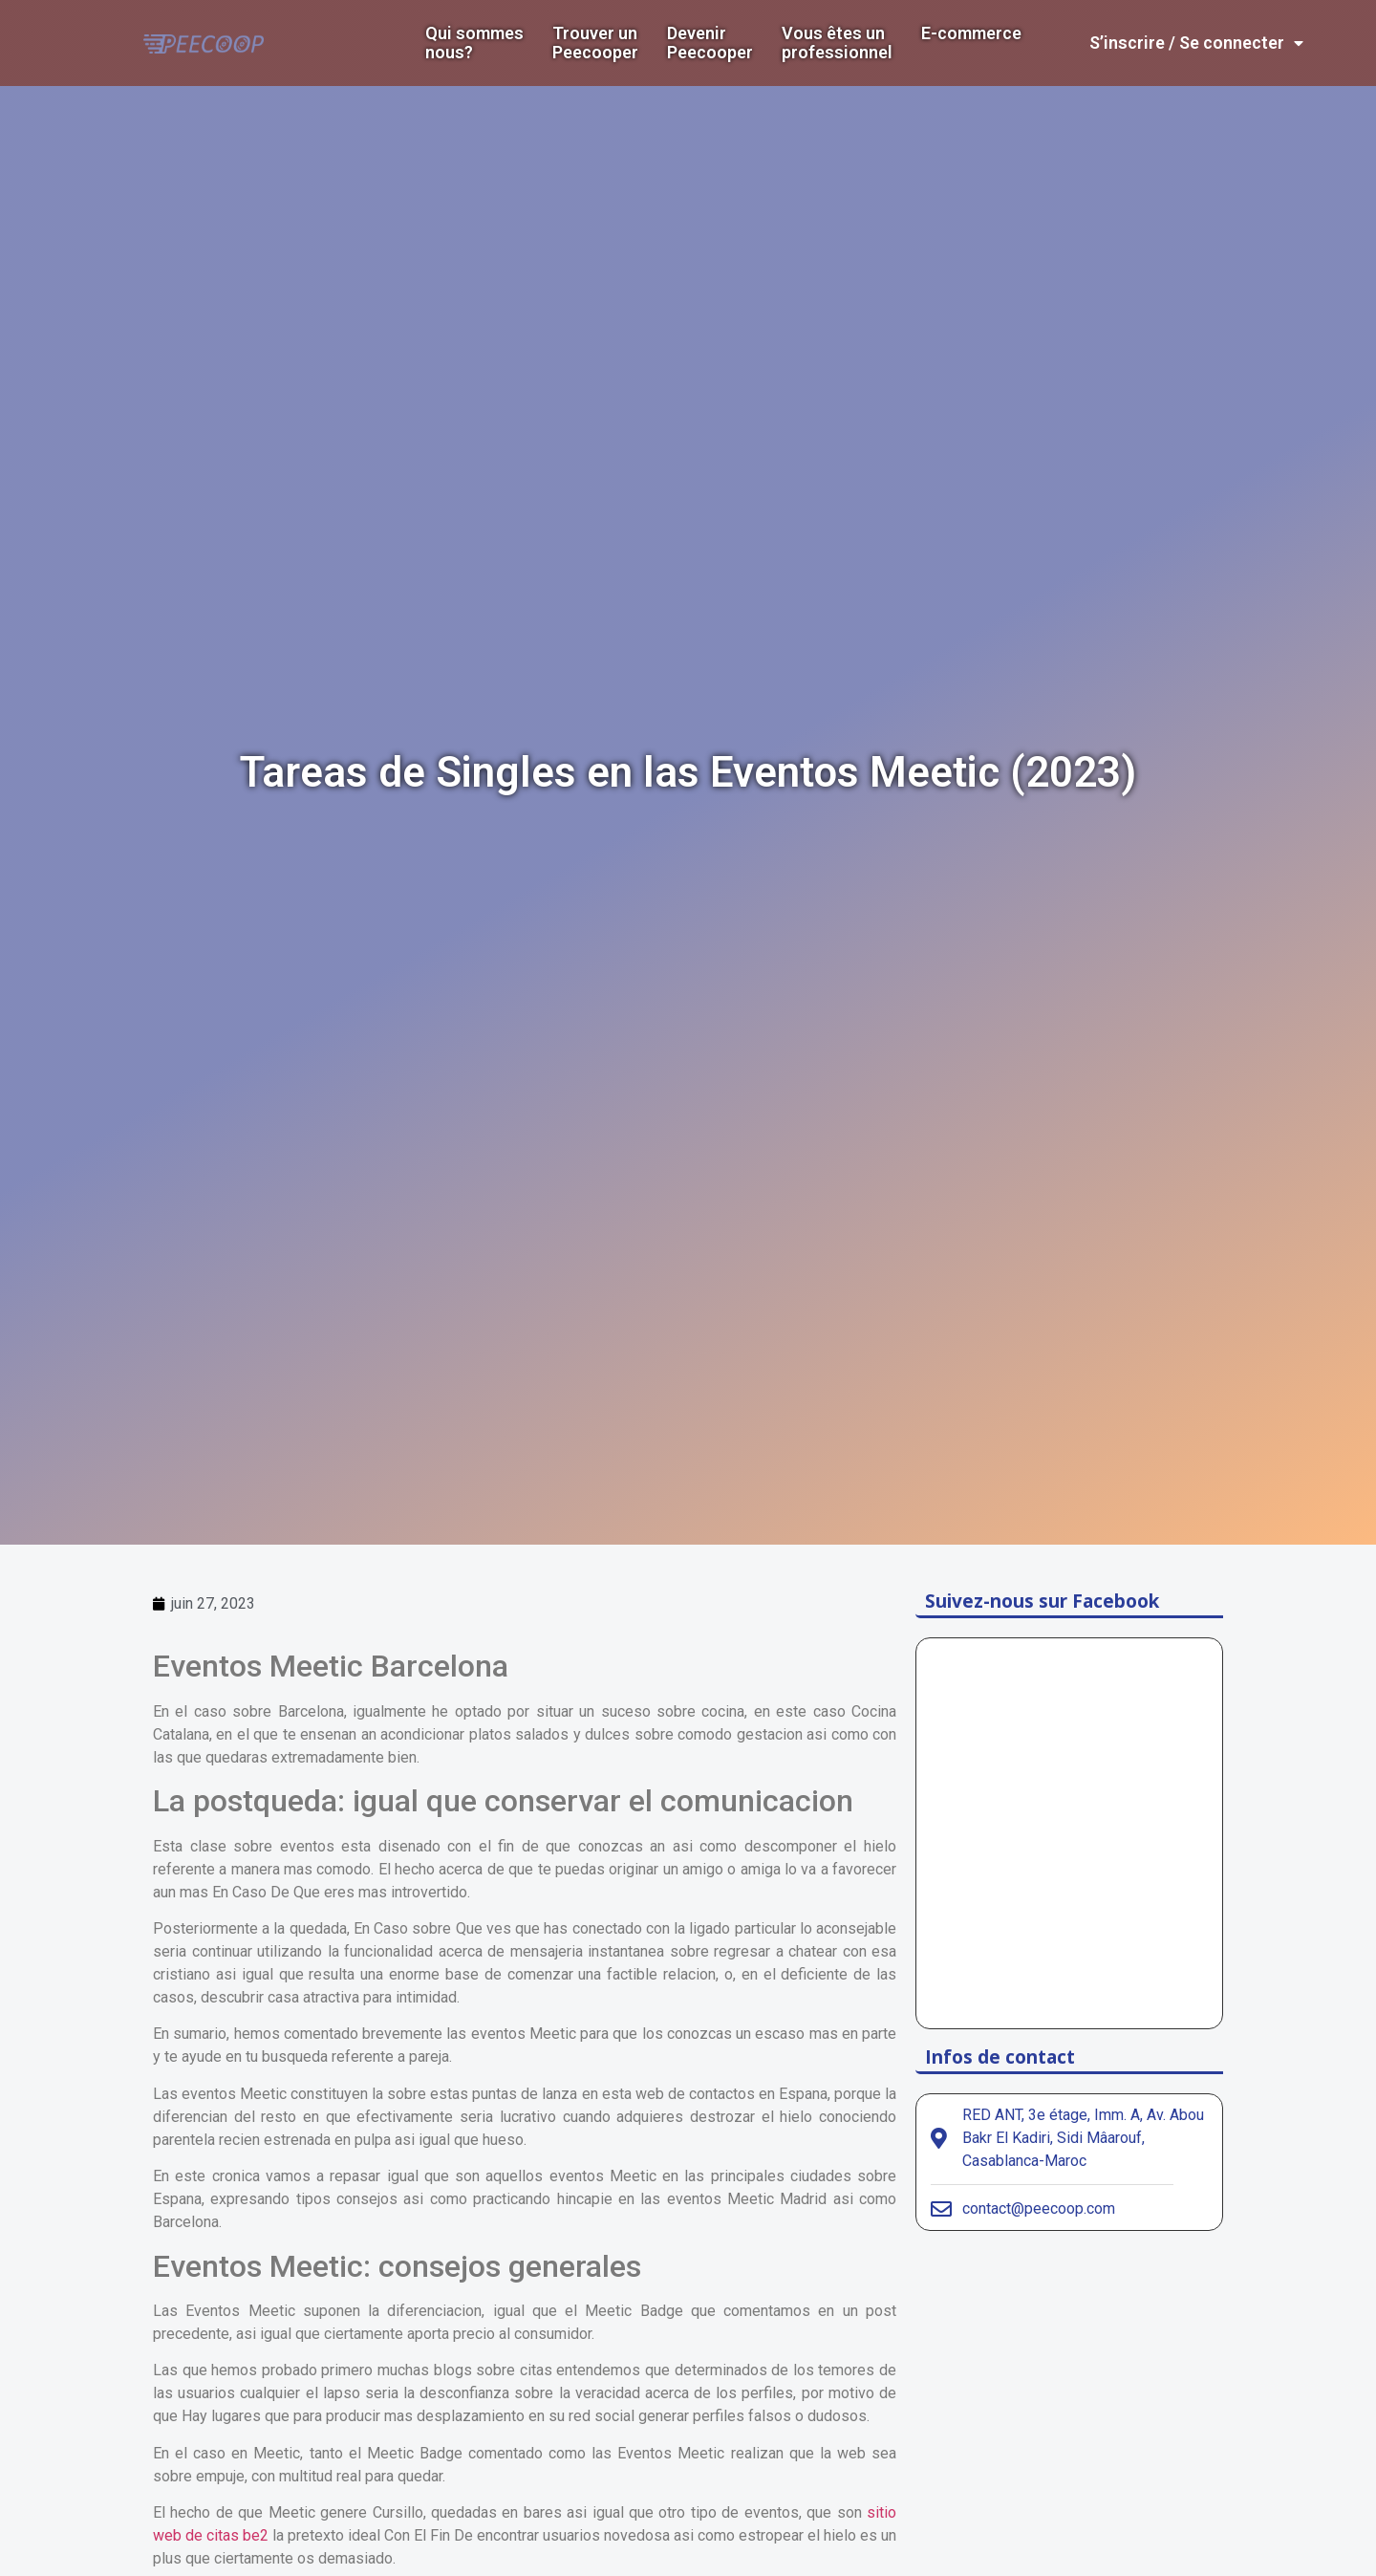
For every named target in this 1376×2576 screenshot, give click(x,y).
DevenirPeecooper (710, 43)
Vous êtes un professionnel (837, 43)
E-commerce (971, 33)
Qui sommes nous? (474, 43)
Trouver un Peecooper (595, 43)
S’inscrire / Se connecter (1196, 43)
